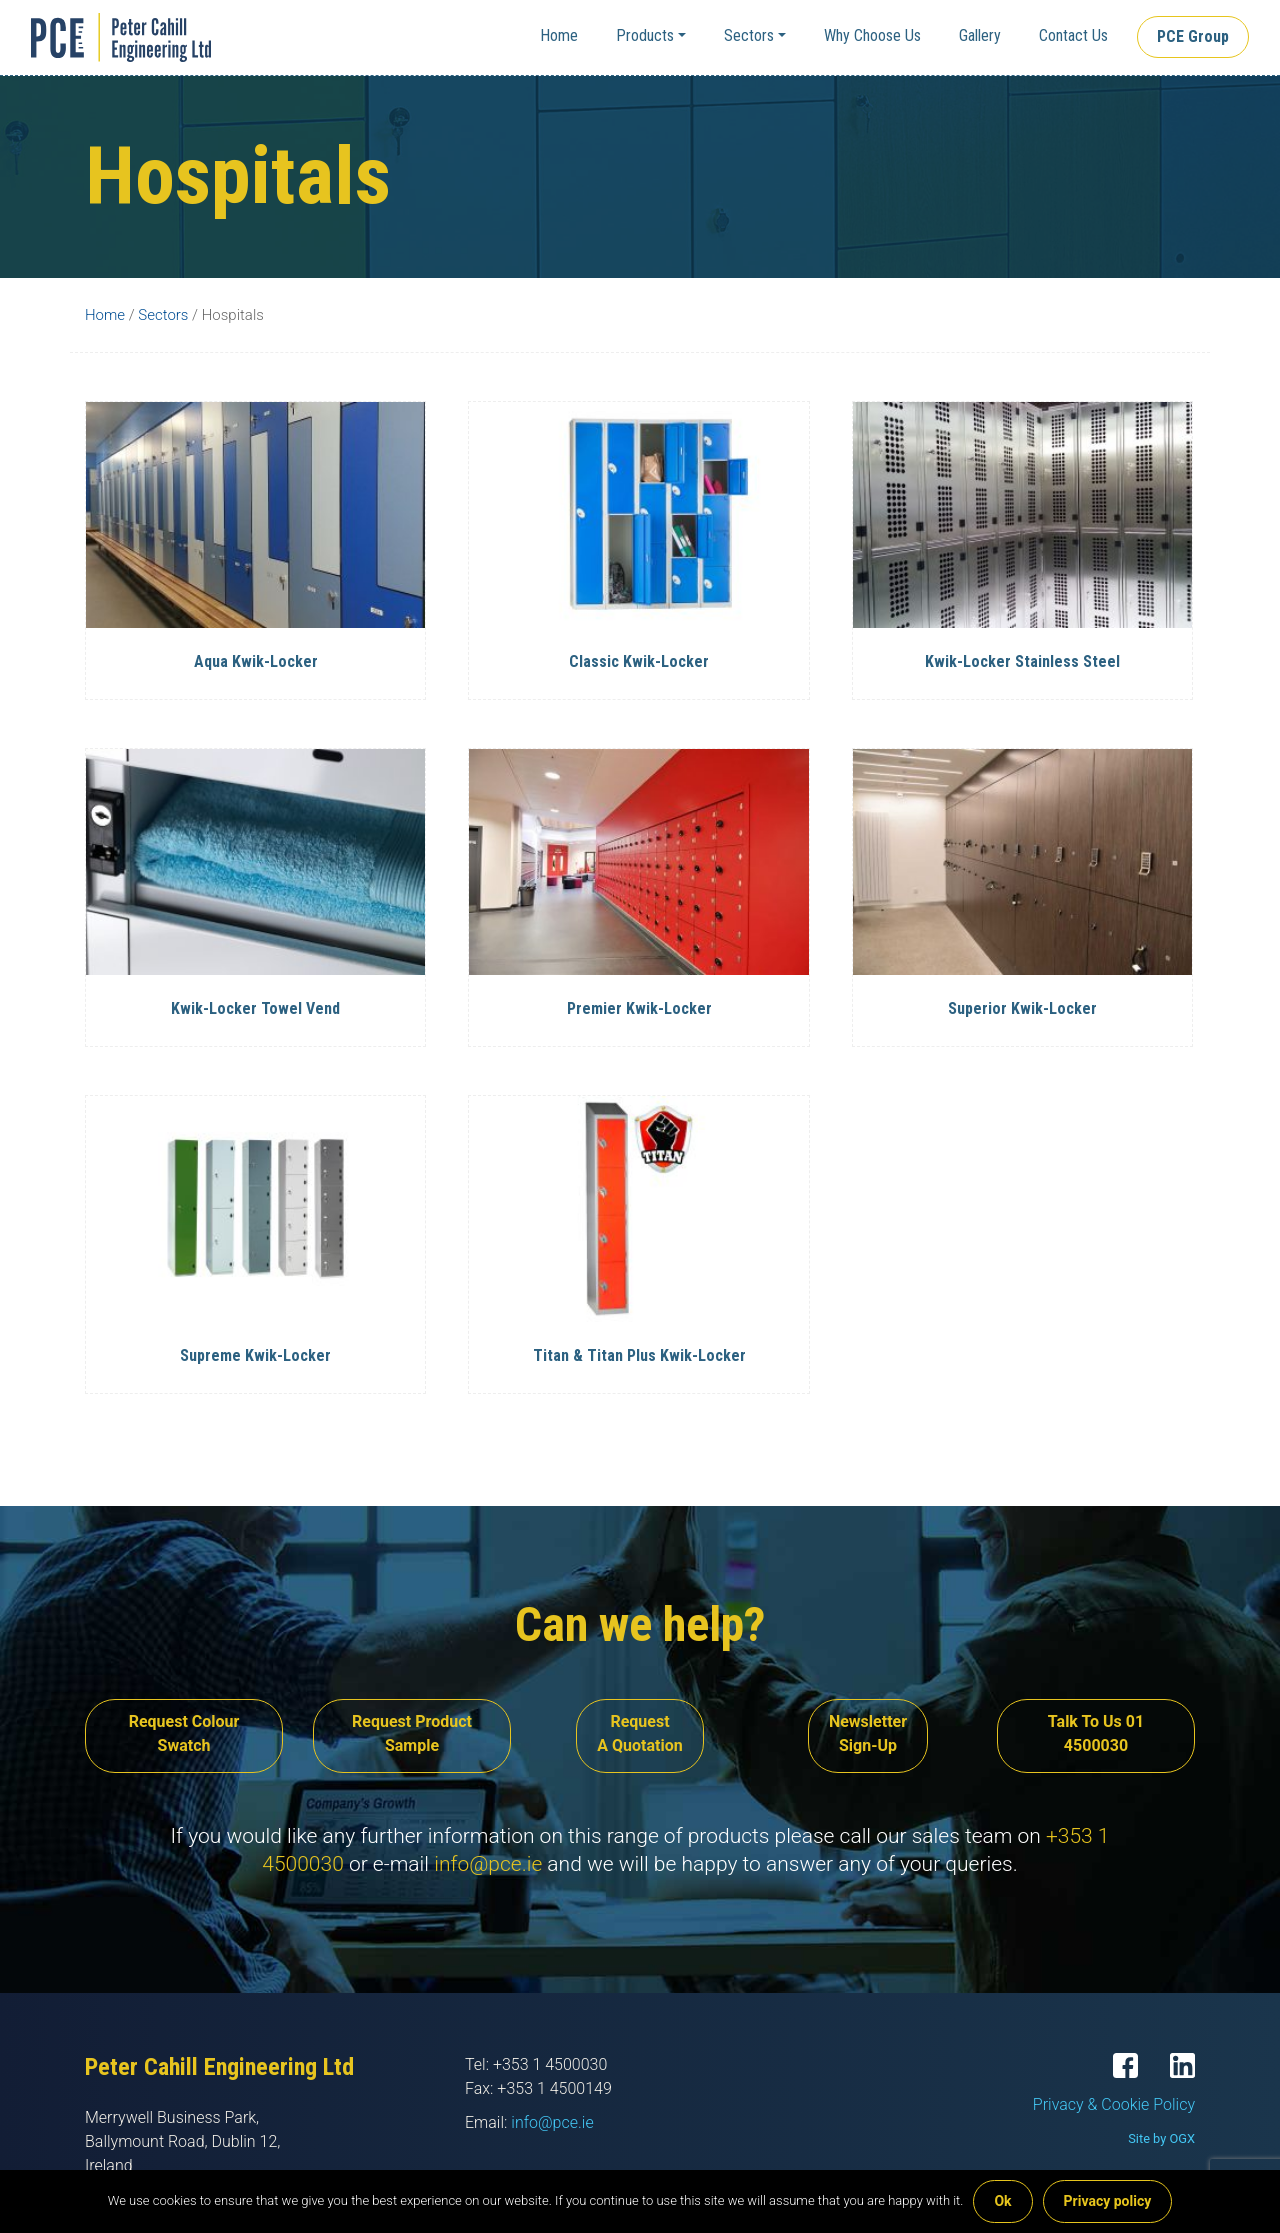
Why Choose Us (872, 35)
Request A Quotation (639, 1733)
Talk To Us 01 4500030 (1096, 1733)
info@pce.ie (488, 1864)
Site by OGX (1161, 2138)
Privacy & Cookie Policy (1114, 2104)
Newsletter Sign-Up (868, 1733)
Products (645, 35)
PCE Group (1193, 36)
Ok (1002, 2201)
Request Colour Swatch (184, 1733)
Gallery (980, 35)
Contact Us (1073, 35)
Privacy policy (1108, 2201)
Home (559, 35)
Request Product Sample (412, 1733)
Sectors (749, 35)
